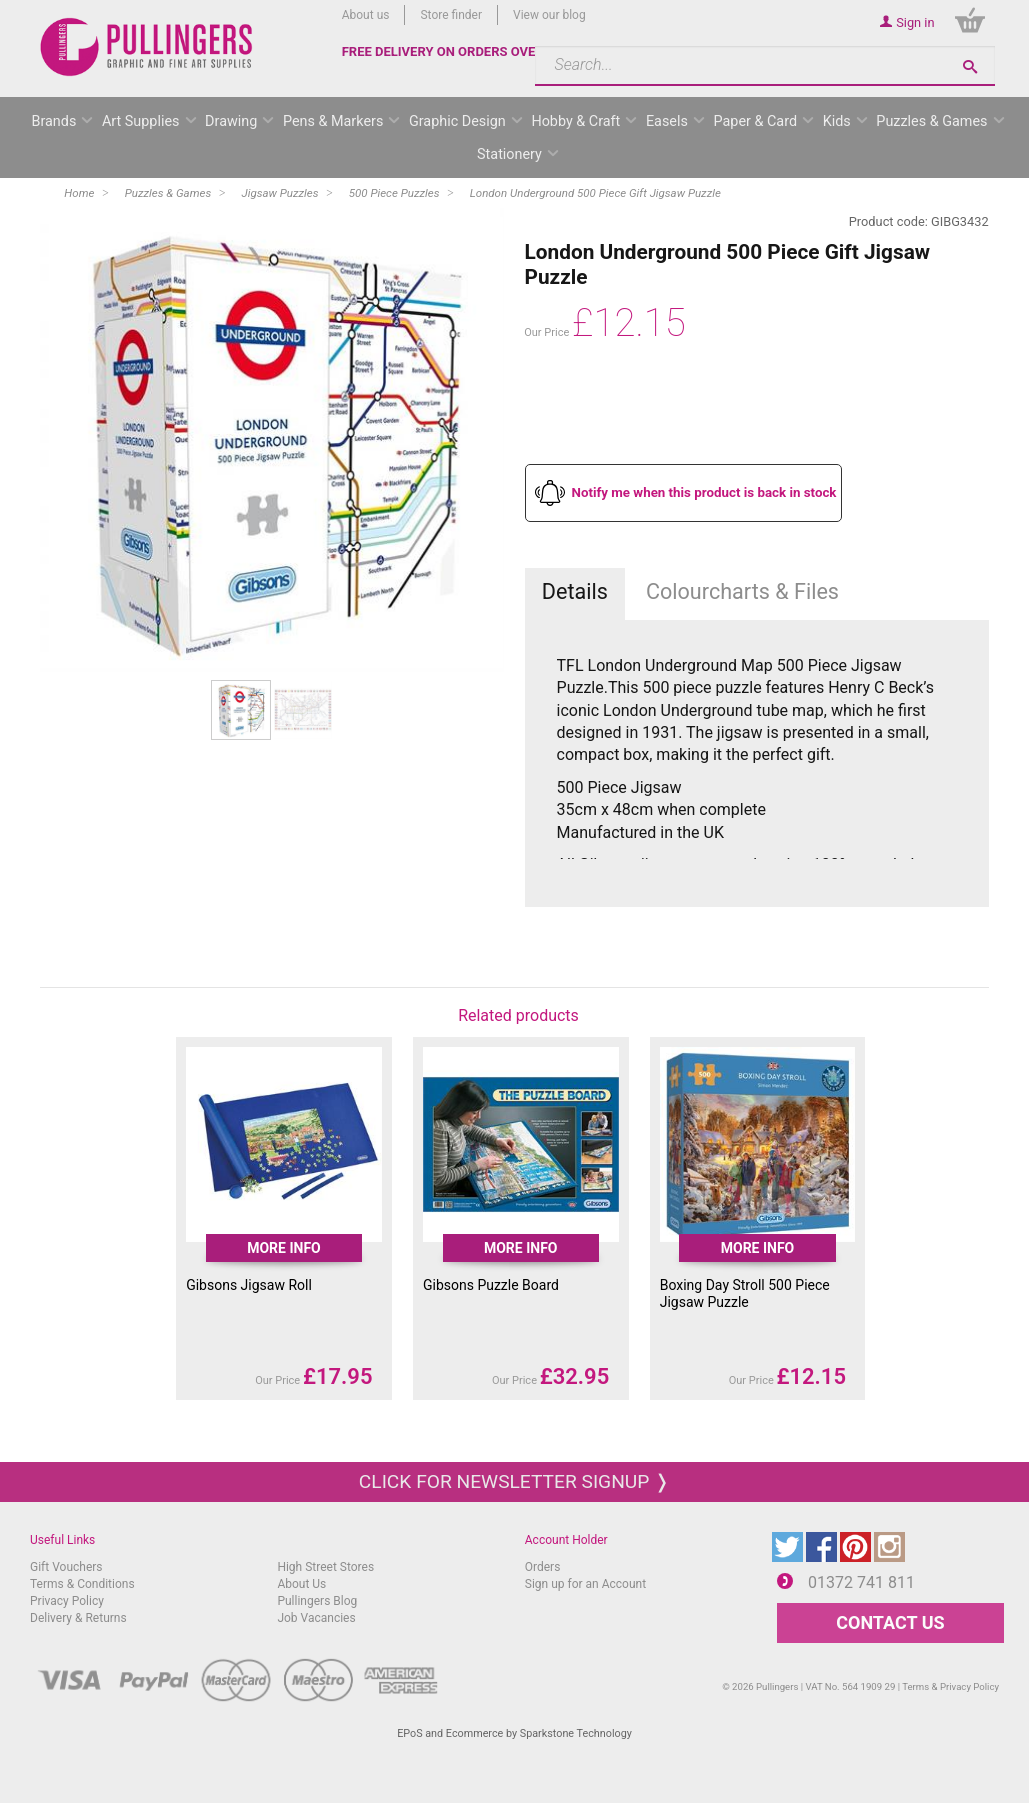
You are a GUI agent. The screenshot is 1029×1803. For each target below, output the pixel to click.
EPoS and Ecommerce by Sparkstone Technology (514, 1733)
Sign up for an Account (585, 1584)
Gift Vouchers (66, 1567)
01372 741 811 (861, 1582)
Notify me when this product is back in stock (704, 492)
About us (366, 15)
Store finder (451, 15)
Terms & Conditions (82, 1584)
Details (575, 591)
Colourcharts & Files (742, 591)
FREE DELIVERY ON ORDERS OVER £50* (459, 51)
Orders (543, 1567)
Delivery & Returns (78, 1618)
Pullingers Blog (317, 1601)
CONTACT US (890, 1622)
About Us (301, 1584)
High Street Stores (325, 1567)
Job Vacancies (316, 1618)
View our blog (549, 15)
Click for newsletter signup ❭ (514, 1481)
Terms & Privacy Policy (950, 1686)
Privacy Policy (67, 1601)
